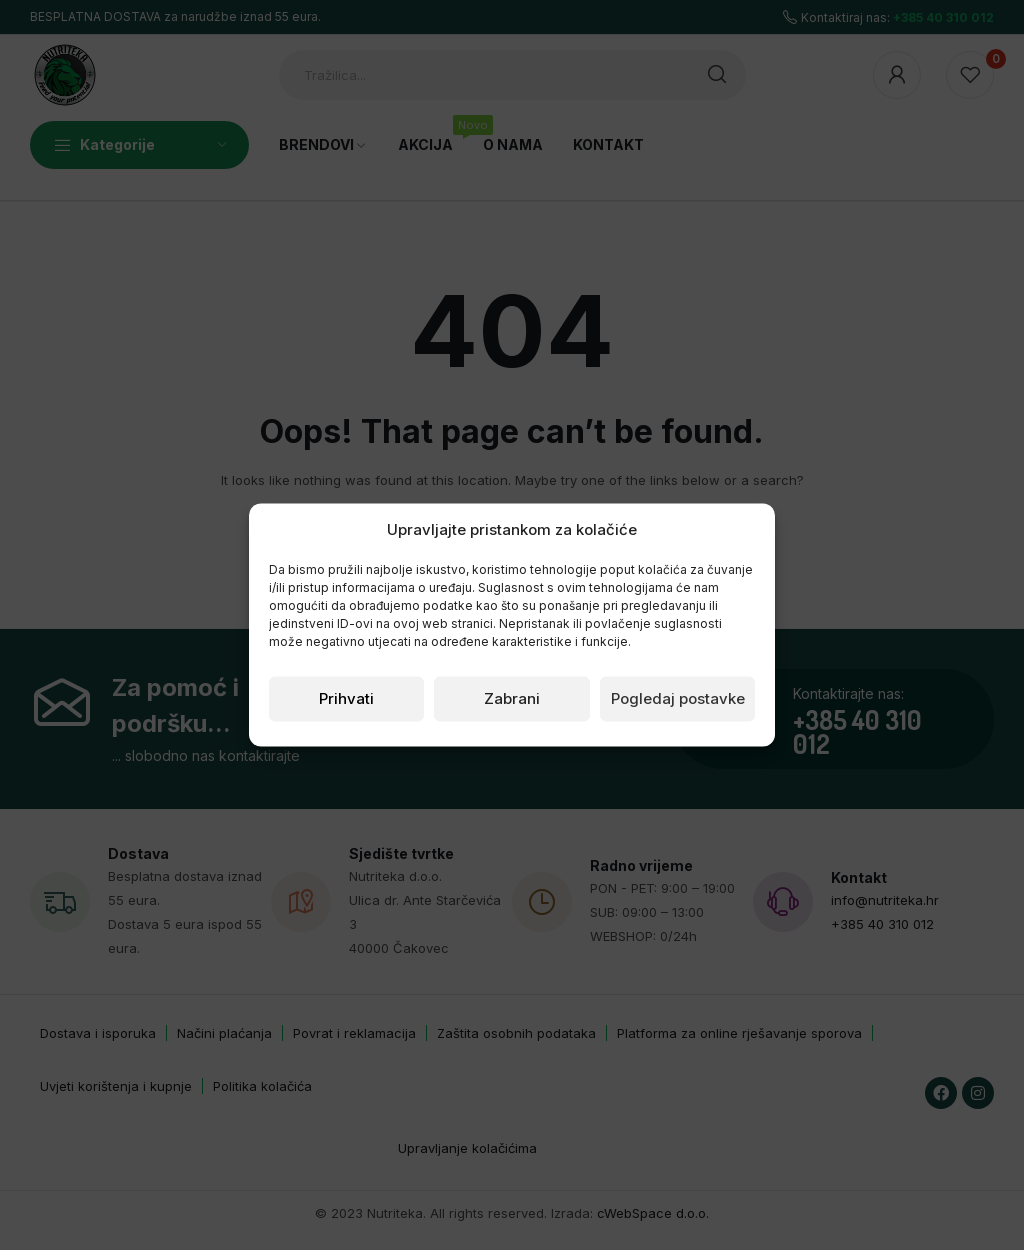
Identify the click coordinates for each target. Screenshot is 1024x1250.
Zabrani (512, 698)
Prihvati (346, 698)
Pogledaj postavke (678, 698)
